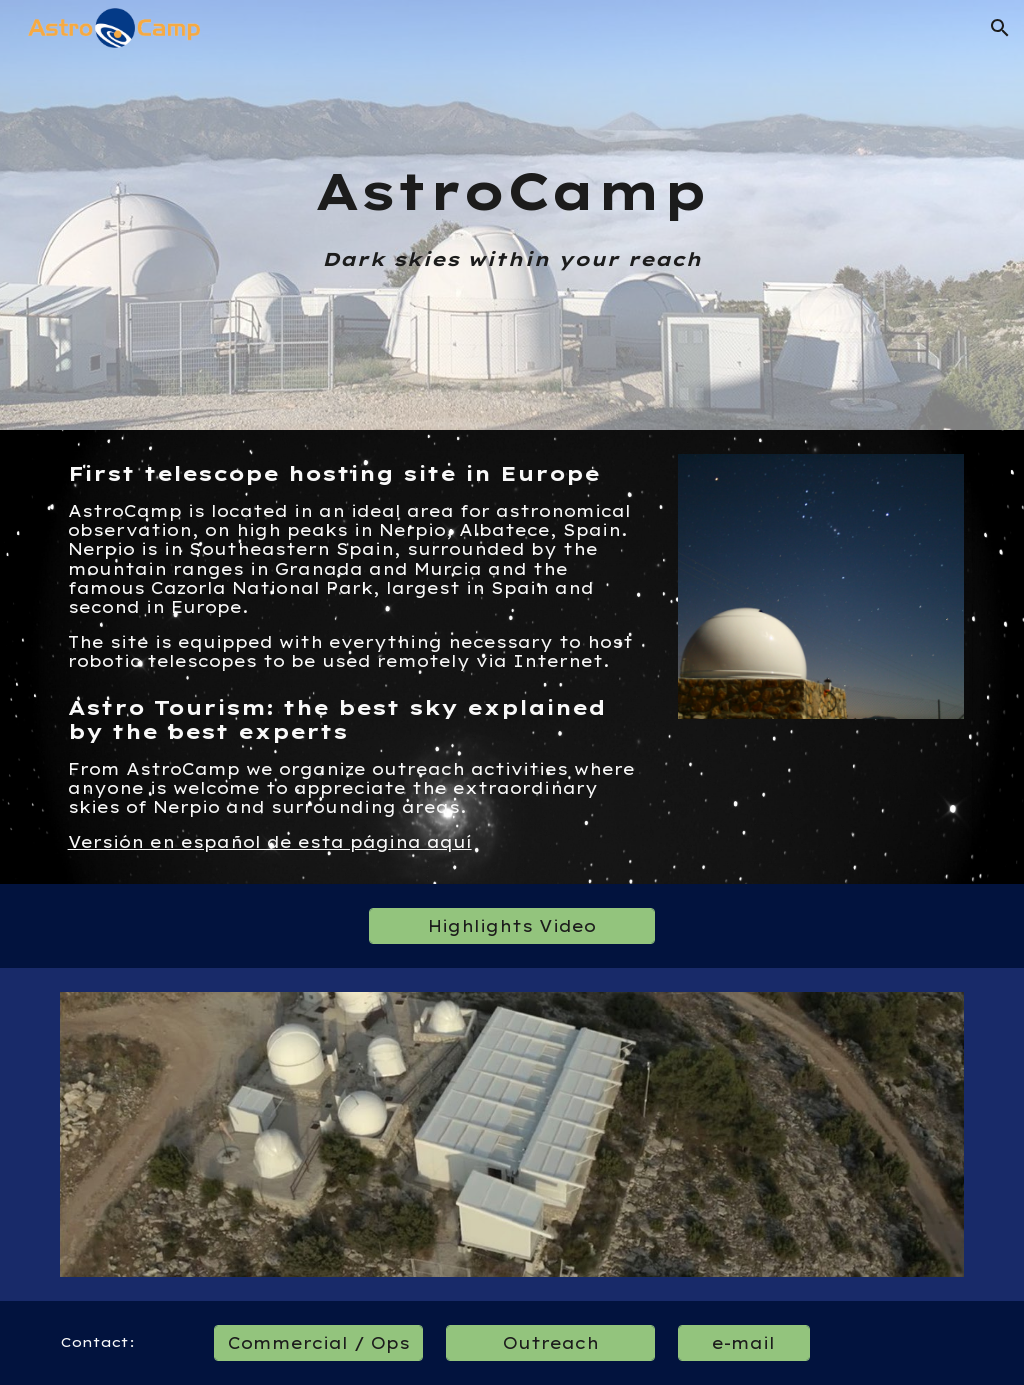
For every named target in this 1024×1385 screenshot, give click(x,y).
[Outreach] (550, 1343)
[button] (1000, 28)
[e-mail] (743, 1343)
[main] (511, 215)
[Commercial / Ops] (318, 1343)
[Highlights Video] (512, 926)
